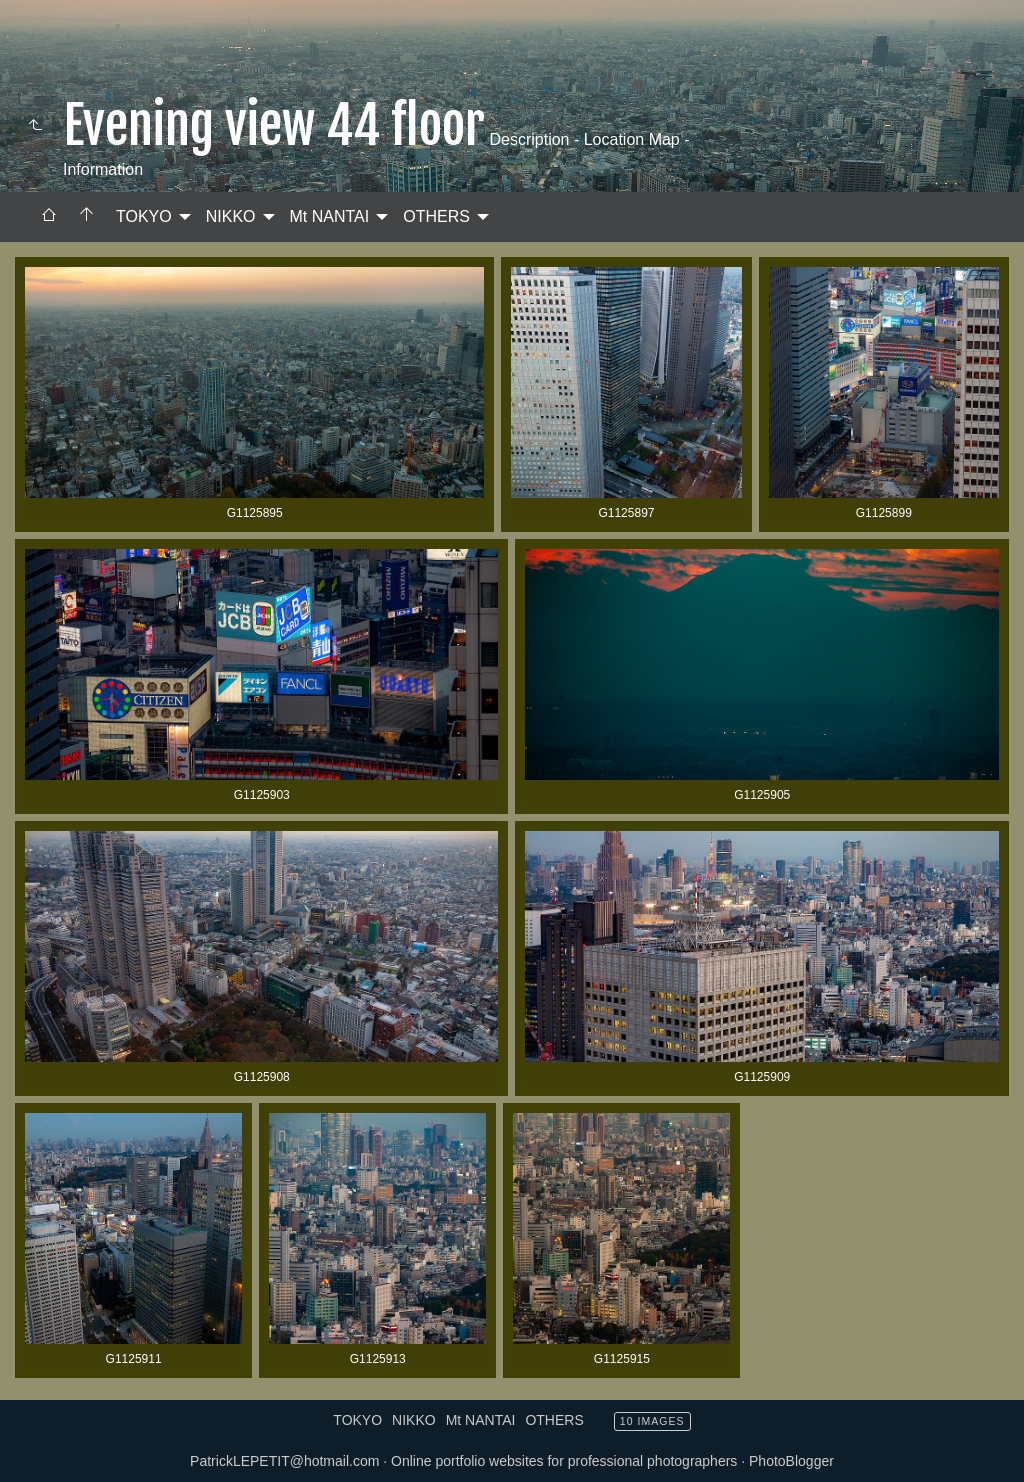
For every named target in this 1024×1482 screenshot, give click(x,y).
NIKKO (231, 216)
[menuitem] (49, 217)
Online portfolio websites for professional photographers (564, 1461)
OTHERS (436, 216)
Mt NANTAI (330, 216)
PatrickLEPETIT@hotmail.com (284, 1461)
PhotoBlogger (791, 1461)
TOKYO (144, 216)
